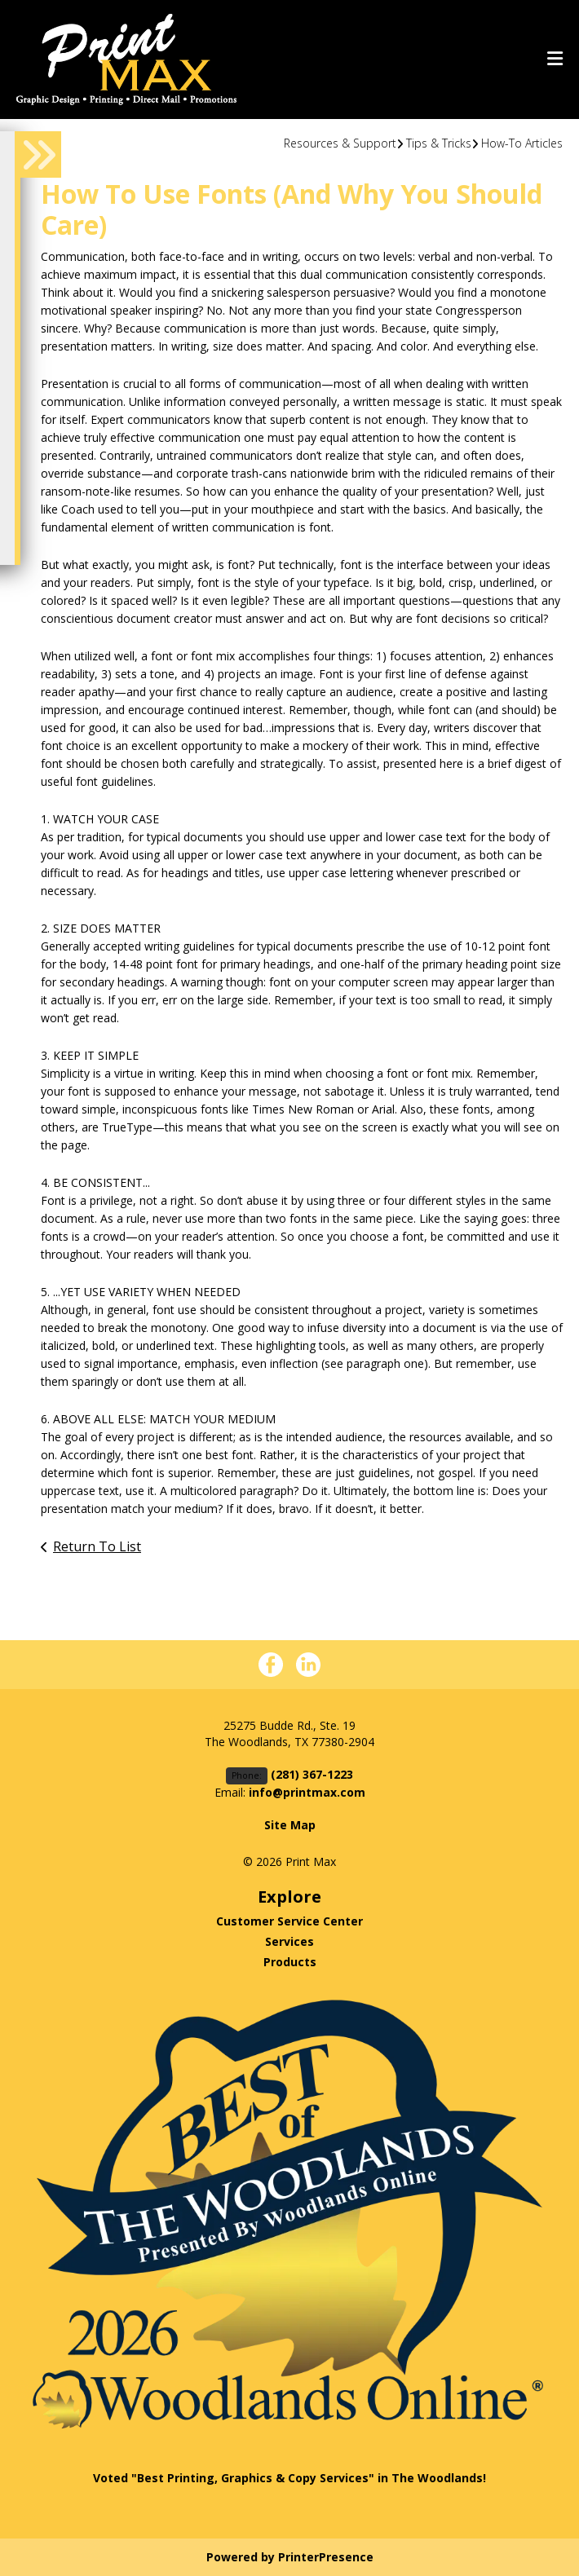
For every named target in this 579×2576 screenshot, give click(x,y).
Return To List (97, 1546)
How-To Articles (522, 143)
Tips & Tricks (438, 143)
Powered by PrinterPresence (289, 2557)
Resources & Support (340, 143)
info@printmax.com (307, 1792)
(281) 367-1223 (484, 28)
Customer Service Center (289, 1921)
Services (289, 1941)
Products (289, 1961)
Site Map (290, 1825)
